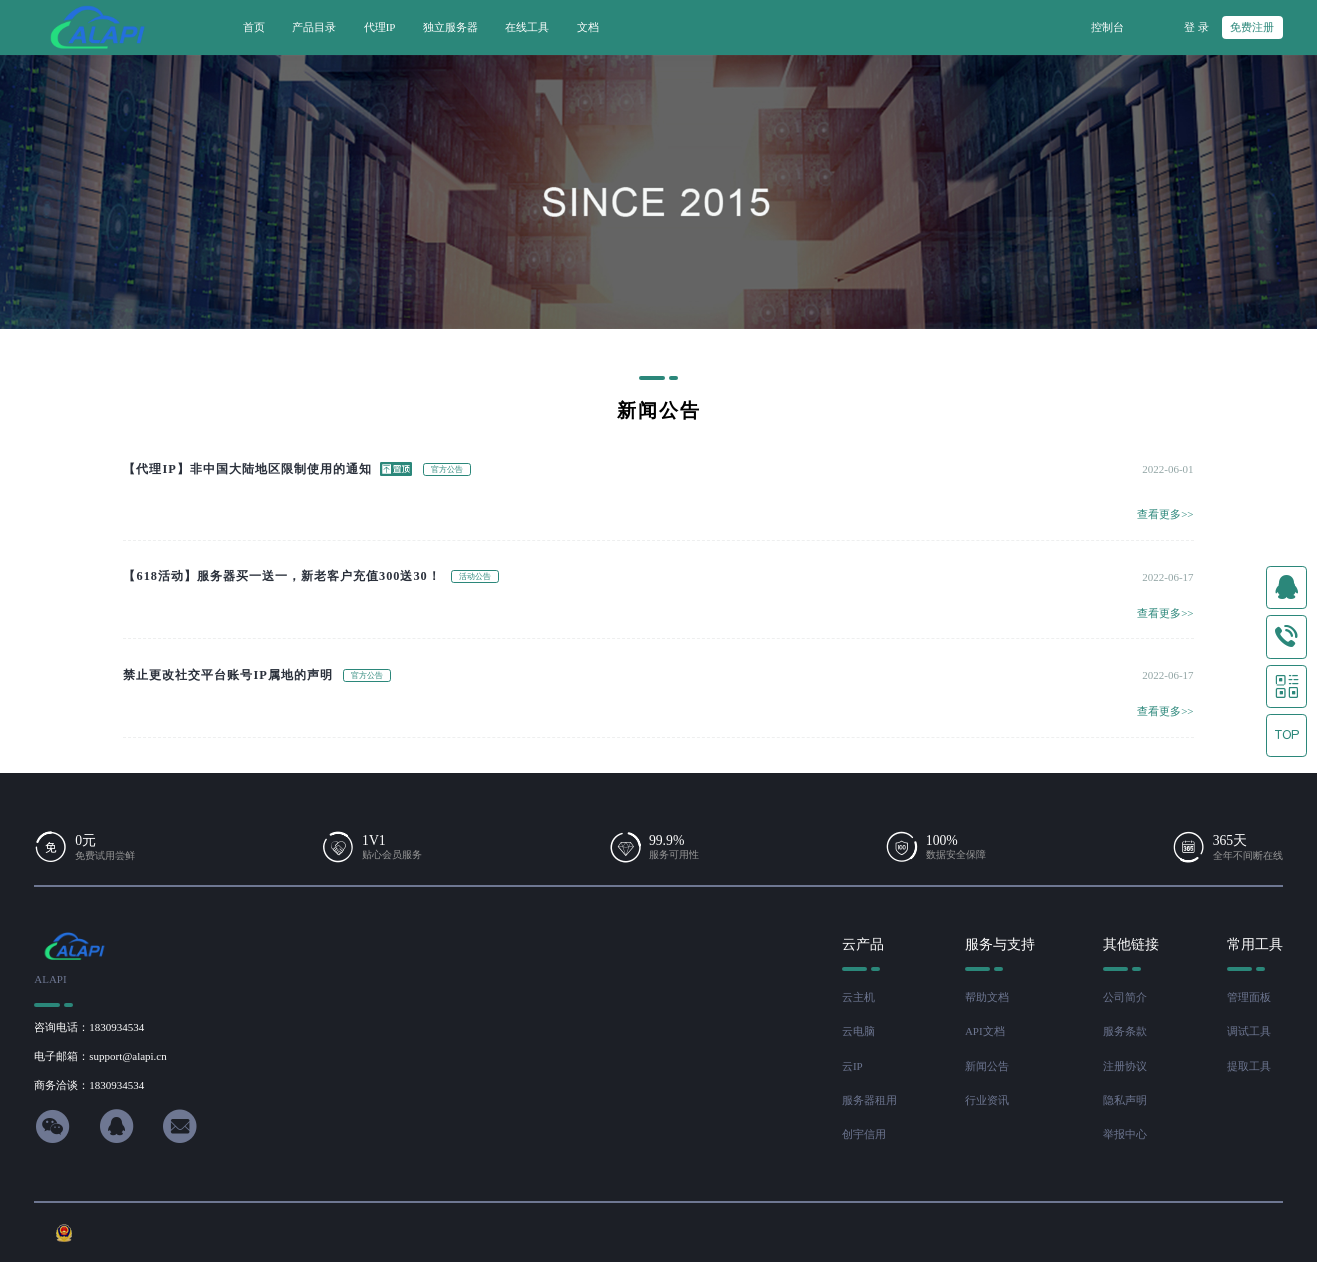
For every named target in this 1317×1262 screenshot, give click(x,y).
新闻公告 (987, 1066)
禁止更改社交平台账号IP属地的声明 (227, 675)
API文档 (985, 1031)
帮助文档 (987, 997)
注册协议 (1125, 1066)
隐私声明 (1125, 1100)
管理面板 (1249, 997)
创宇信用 (864, 1134)
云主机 (858, 997)
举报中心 (1125, 1134)
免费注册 (1252, 27)
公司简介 (1125, 997)
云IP (852, 1066)
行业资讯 (987, 1100)
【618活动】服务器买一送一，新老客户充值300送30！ (281, 576)
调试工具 (1249, 1031)
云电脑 (858, 1031)
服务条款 (1125, 1031)
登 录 (1196, 27)
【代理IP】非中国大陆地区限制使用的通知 (247, 469)
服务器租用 (869, 1100)
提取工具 (1249, 1066)
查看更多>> (1165, 514)
